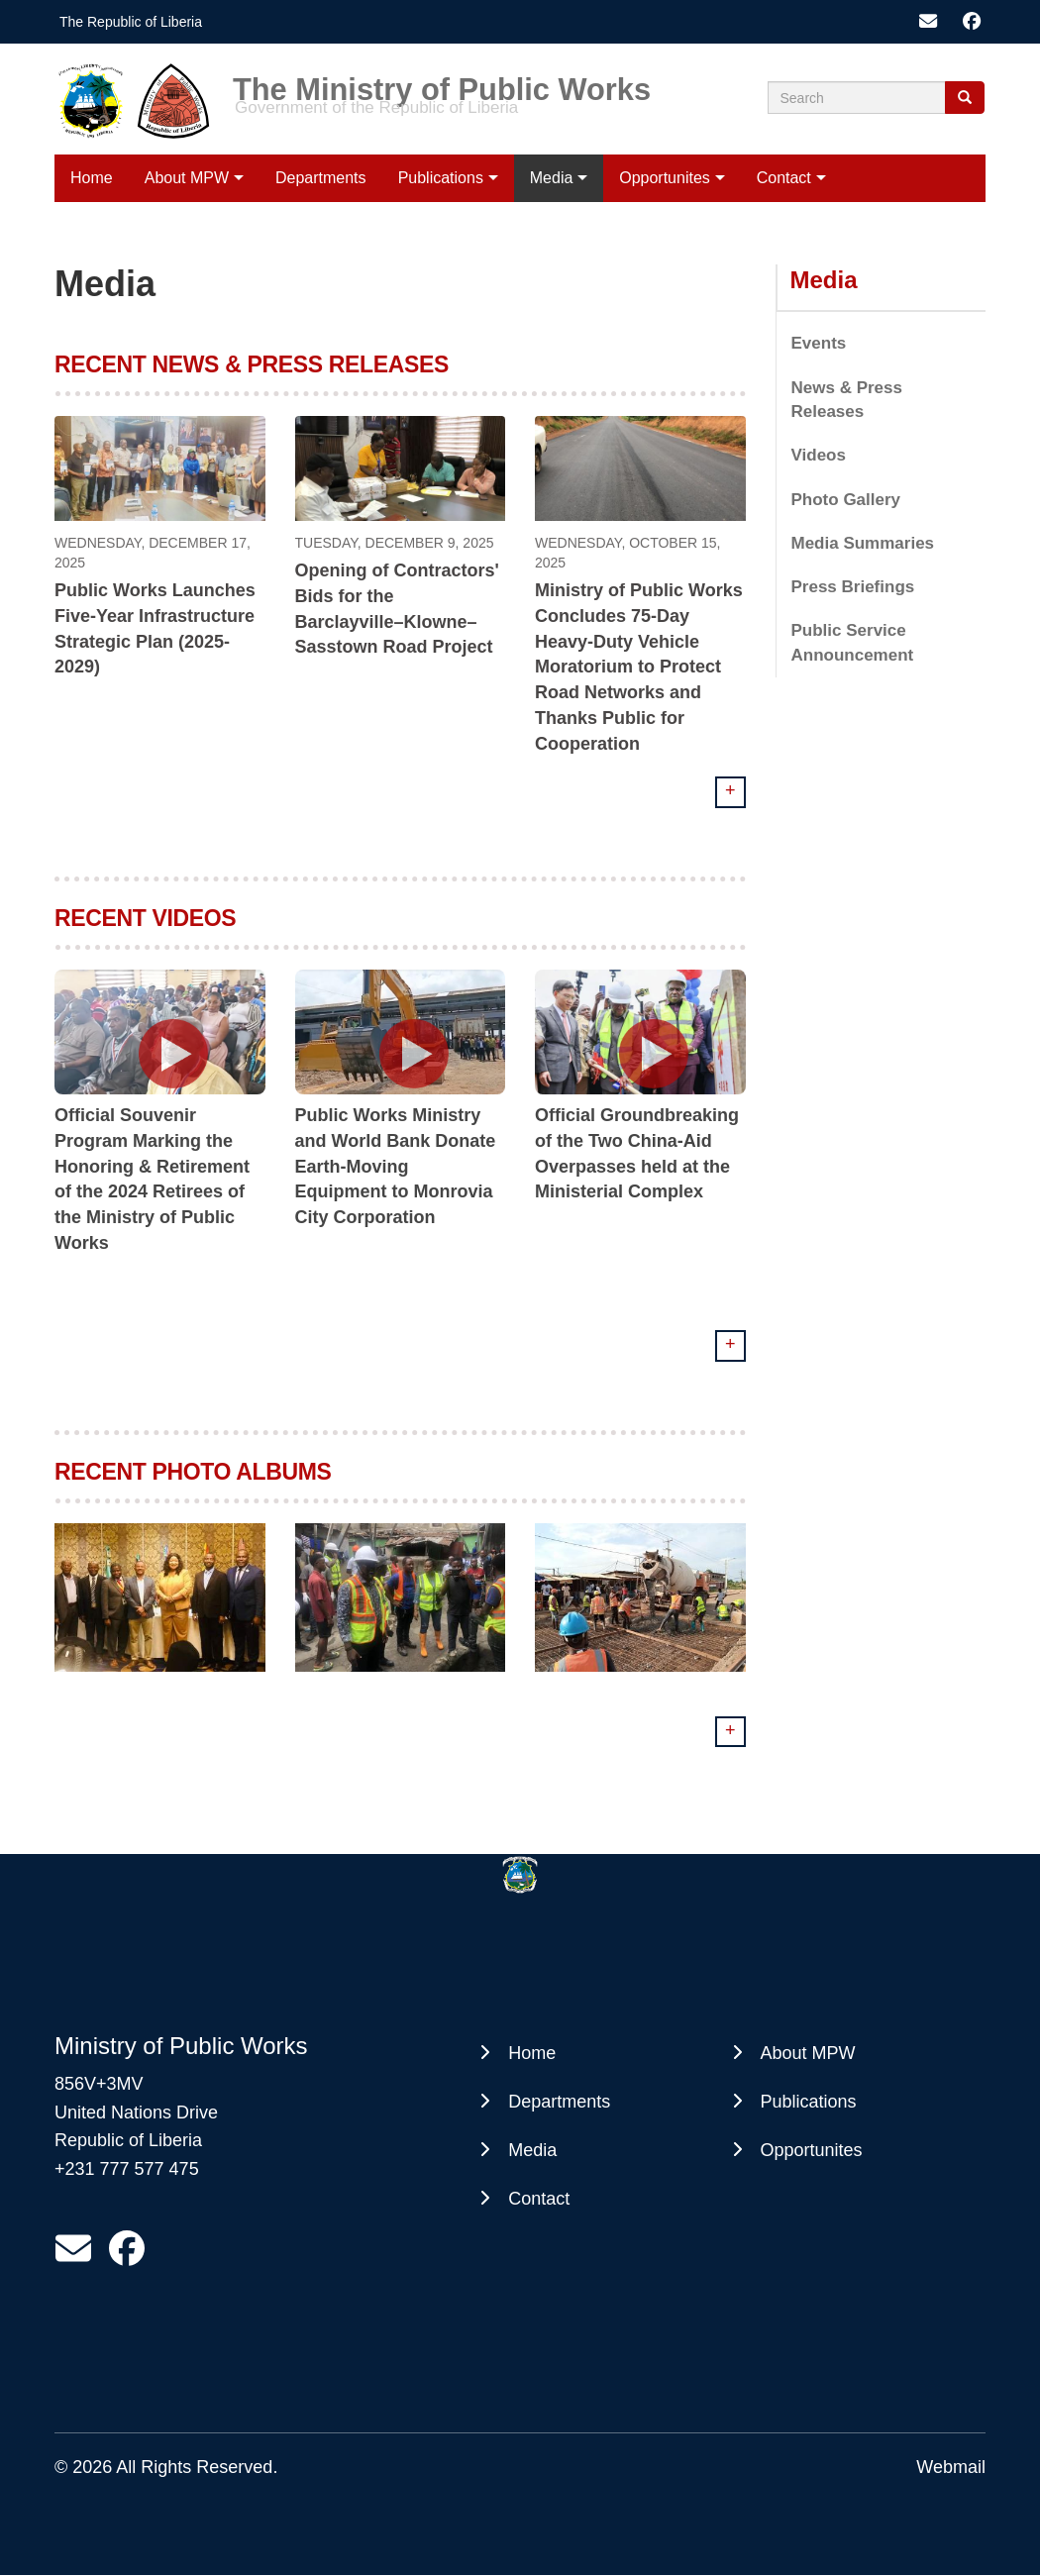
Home (91, 177)
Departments (320, 177)
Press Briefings (853, 586)
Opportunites (664, 177)
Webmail (951, 2467)
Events (819, 343)
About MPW (187, 177)
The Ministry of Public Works (442, 82)
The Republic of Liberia (130, 22)
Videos (818, 455)
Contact (784, 177)
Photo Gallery (846, 499)
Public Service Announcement (852, 642)
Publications (440, 177)
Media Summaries (863, 543)
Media (551, 177)
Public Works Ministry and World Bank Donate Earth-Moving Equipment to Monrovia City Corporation (395, 1166)
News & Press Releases (846, 399)
